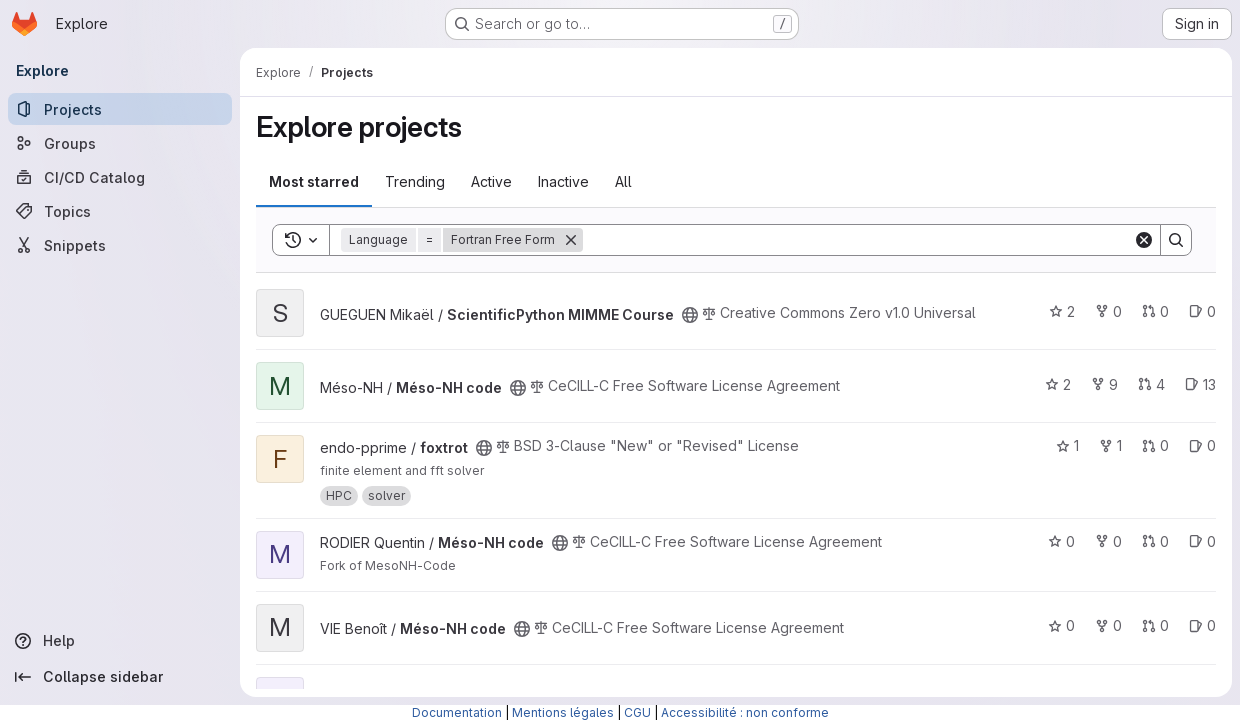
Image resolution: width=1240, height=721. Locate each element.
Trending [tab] (415, 181)
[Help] (120, 641)
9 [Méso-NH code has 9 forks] (1104, 384)
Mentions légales (563, 712)
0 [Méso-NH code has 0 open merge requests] (1155, 541)
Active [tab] (491, 181)
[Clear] (1144, 240)
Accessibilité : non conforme (745, 712)
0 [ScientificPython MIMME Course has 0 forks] (1108, 311)
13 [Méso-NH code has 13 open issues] (1200, 384)
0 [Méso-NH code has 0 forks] (1108, 541)
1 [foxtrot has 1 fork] (1110, 445)
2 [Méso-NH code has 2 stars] (1058, 384)
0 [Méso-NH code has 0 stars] (1061, 541)
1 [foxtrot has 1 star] (1067, 445)
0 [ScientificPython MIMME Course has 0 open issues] (1202, 311)
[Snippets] (120, 245)
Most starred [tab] (314, 181)
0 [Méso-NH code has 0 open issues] (1202, 541)
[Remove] (571, 240)
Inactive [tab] (563, 181)
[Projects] (120, 109)
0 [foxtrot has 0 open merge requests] (1155, 445)
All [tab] (623, 181)
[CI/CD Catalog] (120, 177)
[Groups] (120, 143)
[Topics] (120, 211)
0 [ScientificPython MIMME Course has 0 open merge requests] (1155, 311)
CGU (637, 712)
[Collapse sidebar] (120, 677)
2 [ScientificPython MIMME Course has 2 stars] (1062, 311)
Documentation (457, 712)
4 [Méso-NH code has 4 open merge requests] (1151, 384)
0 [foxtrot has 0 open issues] (1202, 445)
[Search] (858, 240)
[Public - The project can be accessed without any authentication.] (690, 315)
